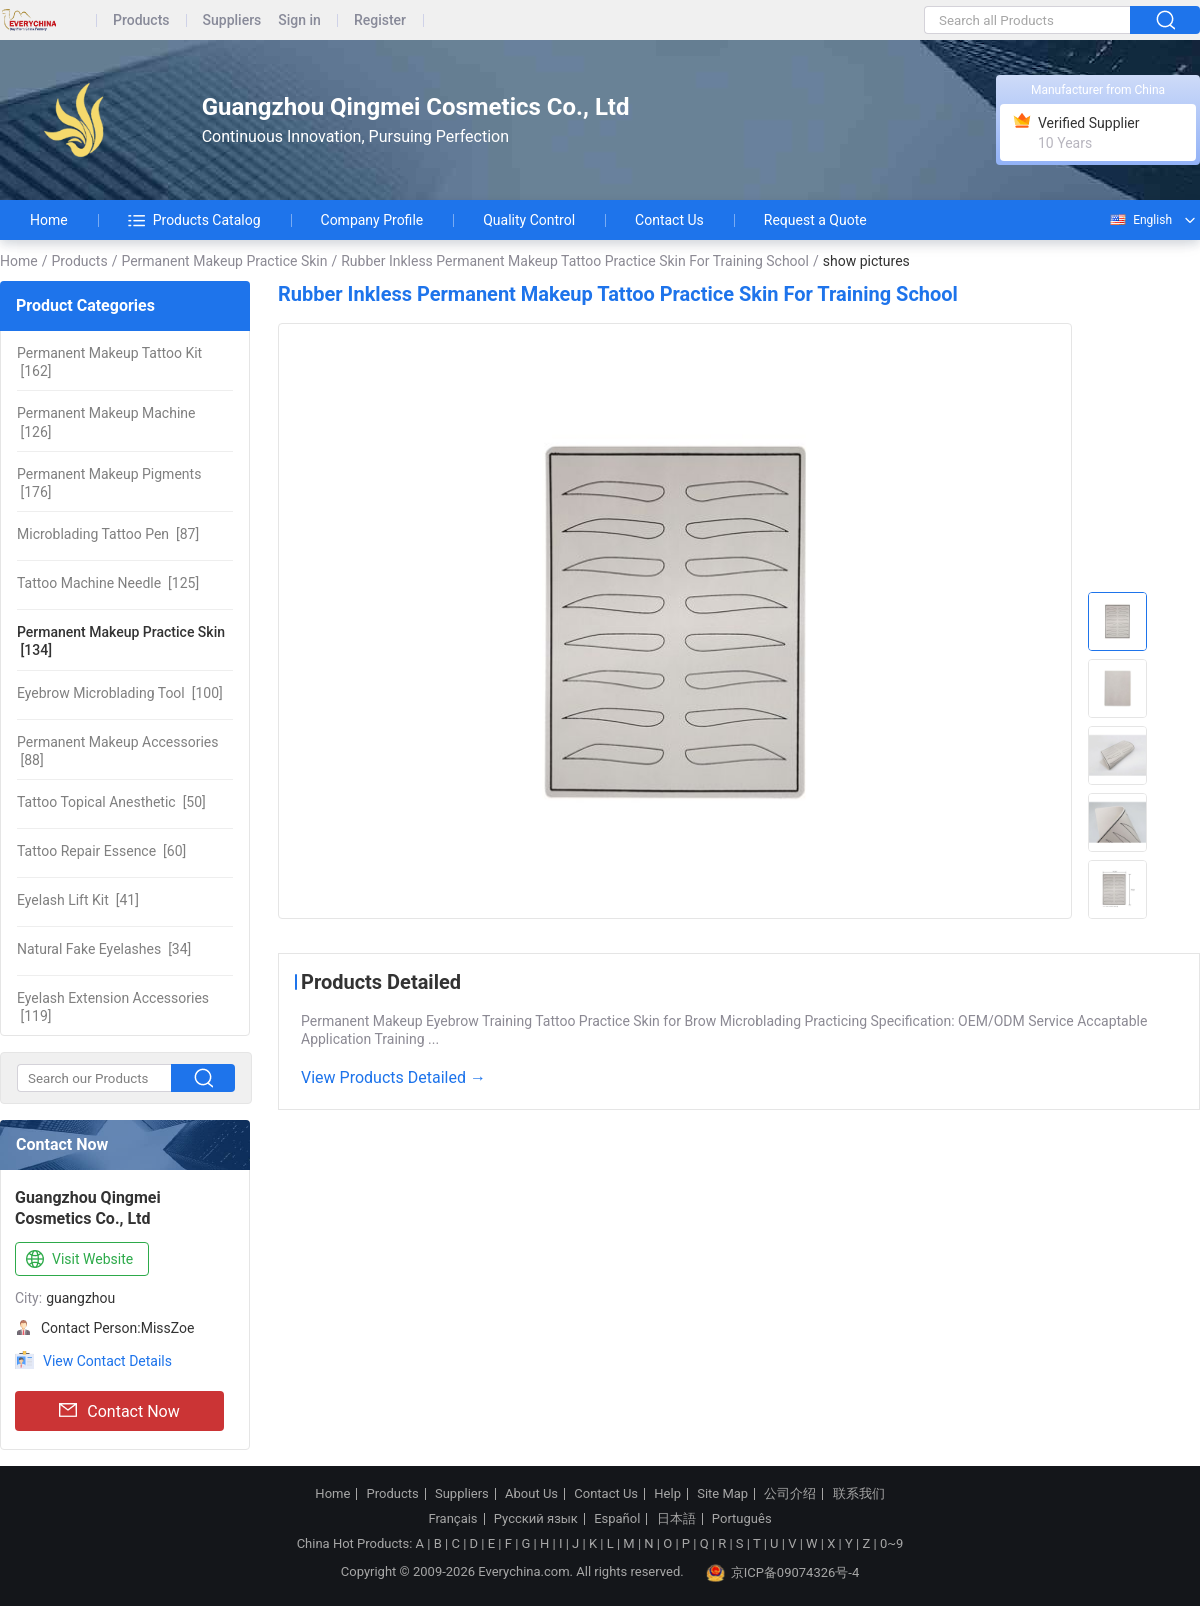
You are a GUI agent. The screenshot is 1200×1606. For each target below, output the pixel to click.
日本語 (676, 1519)
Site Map (722, 1494)
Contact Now (119, 1411)
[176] (109, 483)
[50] (111, 802)
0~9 (891, 1543)
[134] (121, 641)
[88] (117, 751)
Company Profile (372, 220)
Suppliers (232, 20)
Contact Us (669, 220)
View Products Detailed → (393, 1077)
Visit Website (77, 1260)
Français (452, 1519)
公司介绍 (790, 1494)
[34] (104, 949)
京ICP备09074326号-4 (783, 1573)
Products (141, 20)
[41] (78, 900)
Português (742, 1519)
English (1140, 220)
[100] (120, 693)
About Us (531, 1494)
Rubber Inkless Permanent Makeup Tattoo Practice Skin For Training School (575, 261)
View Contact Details (107, 1361)
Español (617, 1519)
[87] (108, 534)
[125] (108, 583)
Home (49, 220)
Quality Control (529, 220)
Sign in (299, 20)
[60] (101, 851)
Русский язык (536, 1519)
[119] (113, 1007)
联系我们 (859, 1494)
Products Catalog (194, 220)
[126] (106, 422)
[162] (109, 362)
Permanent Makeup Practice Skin (224, 261)
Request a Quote (815, 220)
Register (380, 20)
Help (667, 1494)
